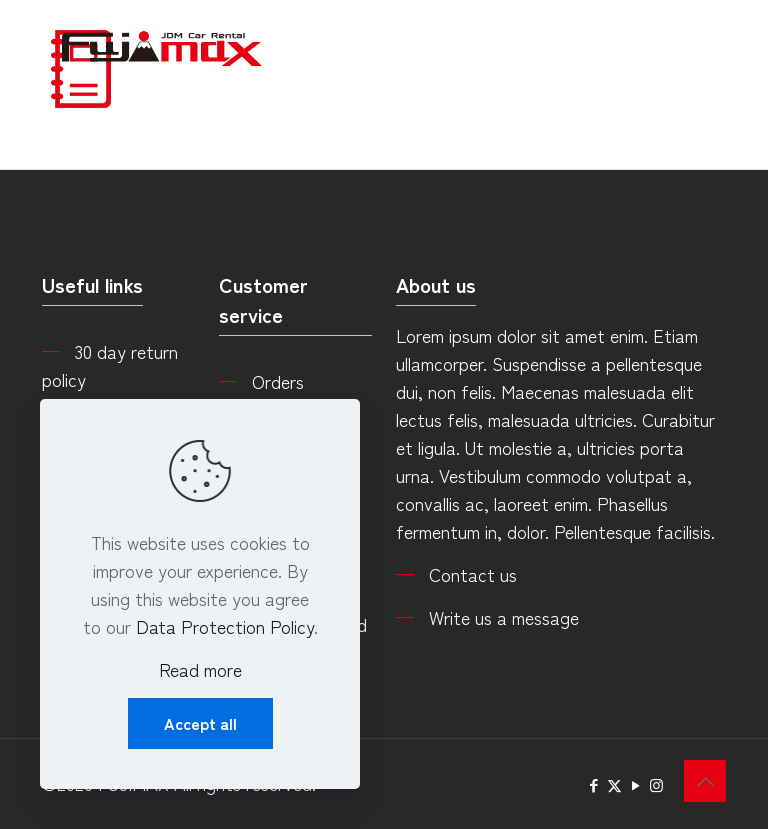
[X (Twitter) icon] (614, 784)
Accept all (200, 723)
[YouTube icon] (635, 784)
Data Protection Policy (225, 626)
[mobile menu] (694, 45)
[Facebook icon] (593, 784)
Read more (200, 669)
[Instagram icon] (656, 784)
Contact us (473, 574)
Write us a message (504, 617)
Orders (278, 381)
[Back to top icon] (705, 781)
